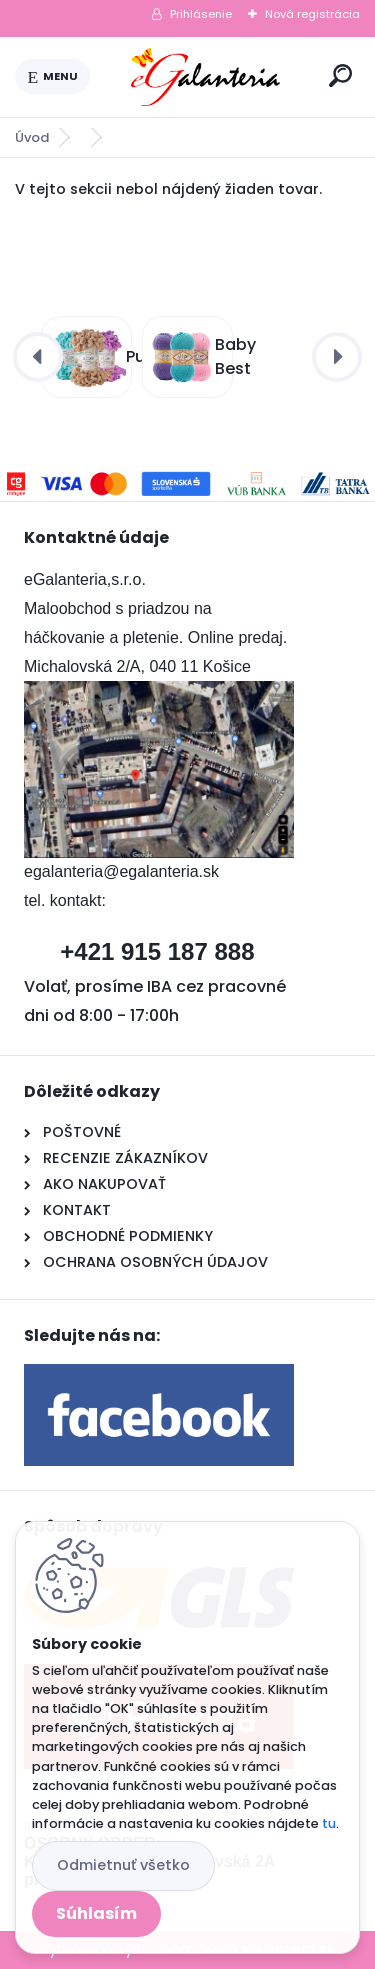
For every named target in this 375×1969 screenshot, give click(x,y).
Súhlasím (96, 1913)
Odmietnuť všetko (123, 1865)
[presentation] (38, 357)
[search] (340, 75)
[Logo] (206, 77)
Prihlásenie (201, 14)
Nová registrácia (312, 14)
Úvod (32, 137)
